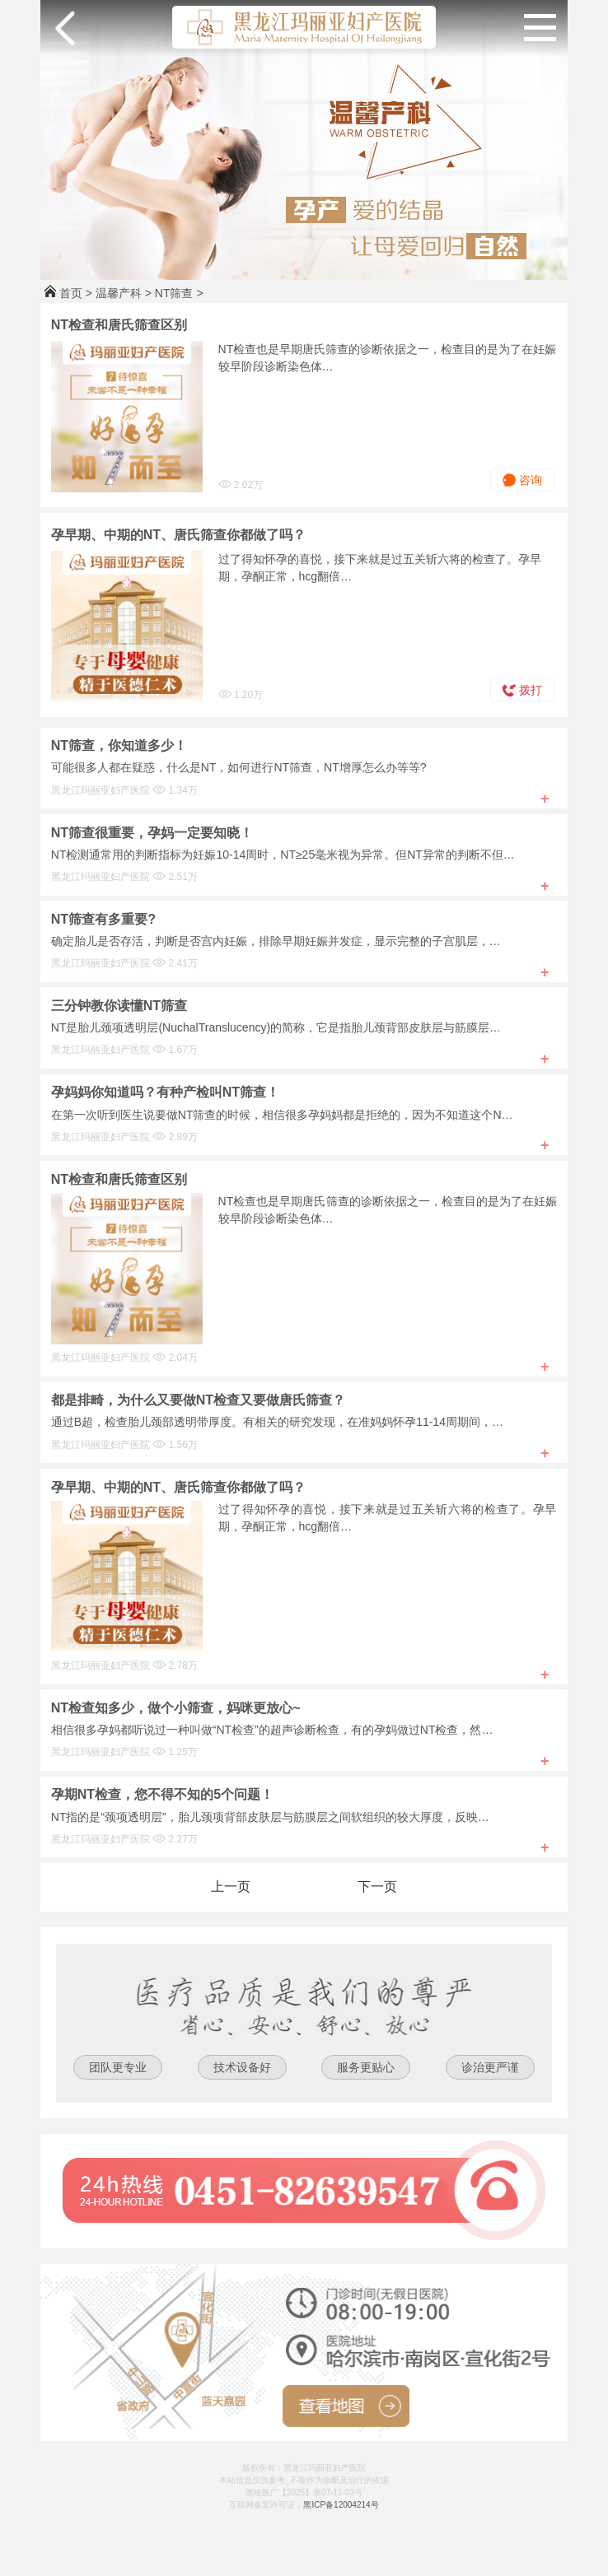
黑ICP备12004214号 (340, 2504)
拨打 (522, 689)
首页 (70, 293)
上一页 (230, 1887)
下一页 (377, 1887)
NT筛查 (174, 293)
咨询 (522, 480)
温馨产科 (119, 293)
